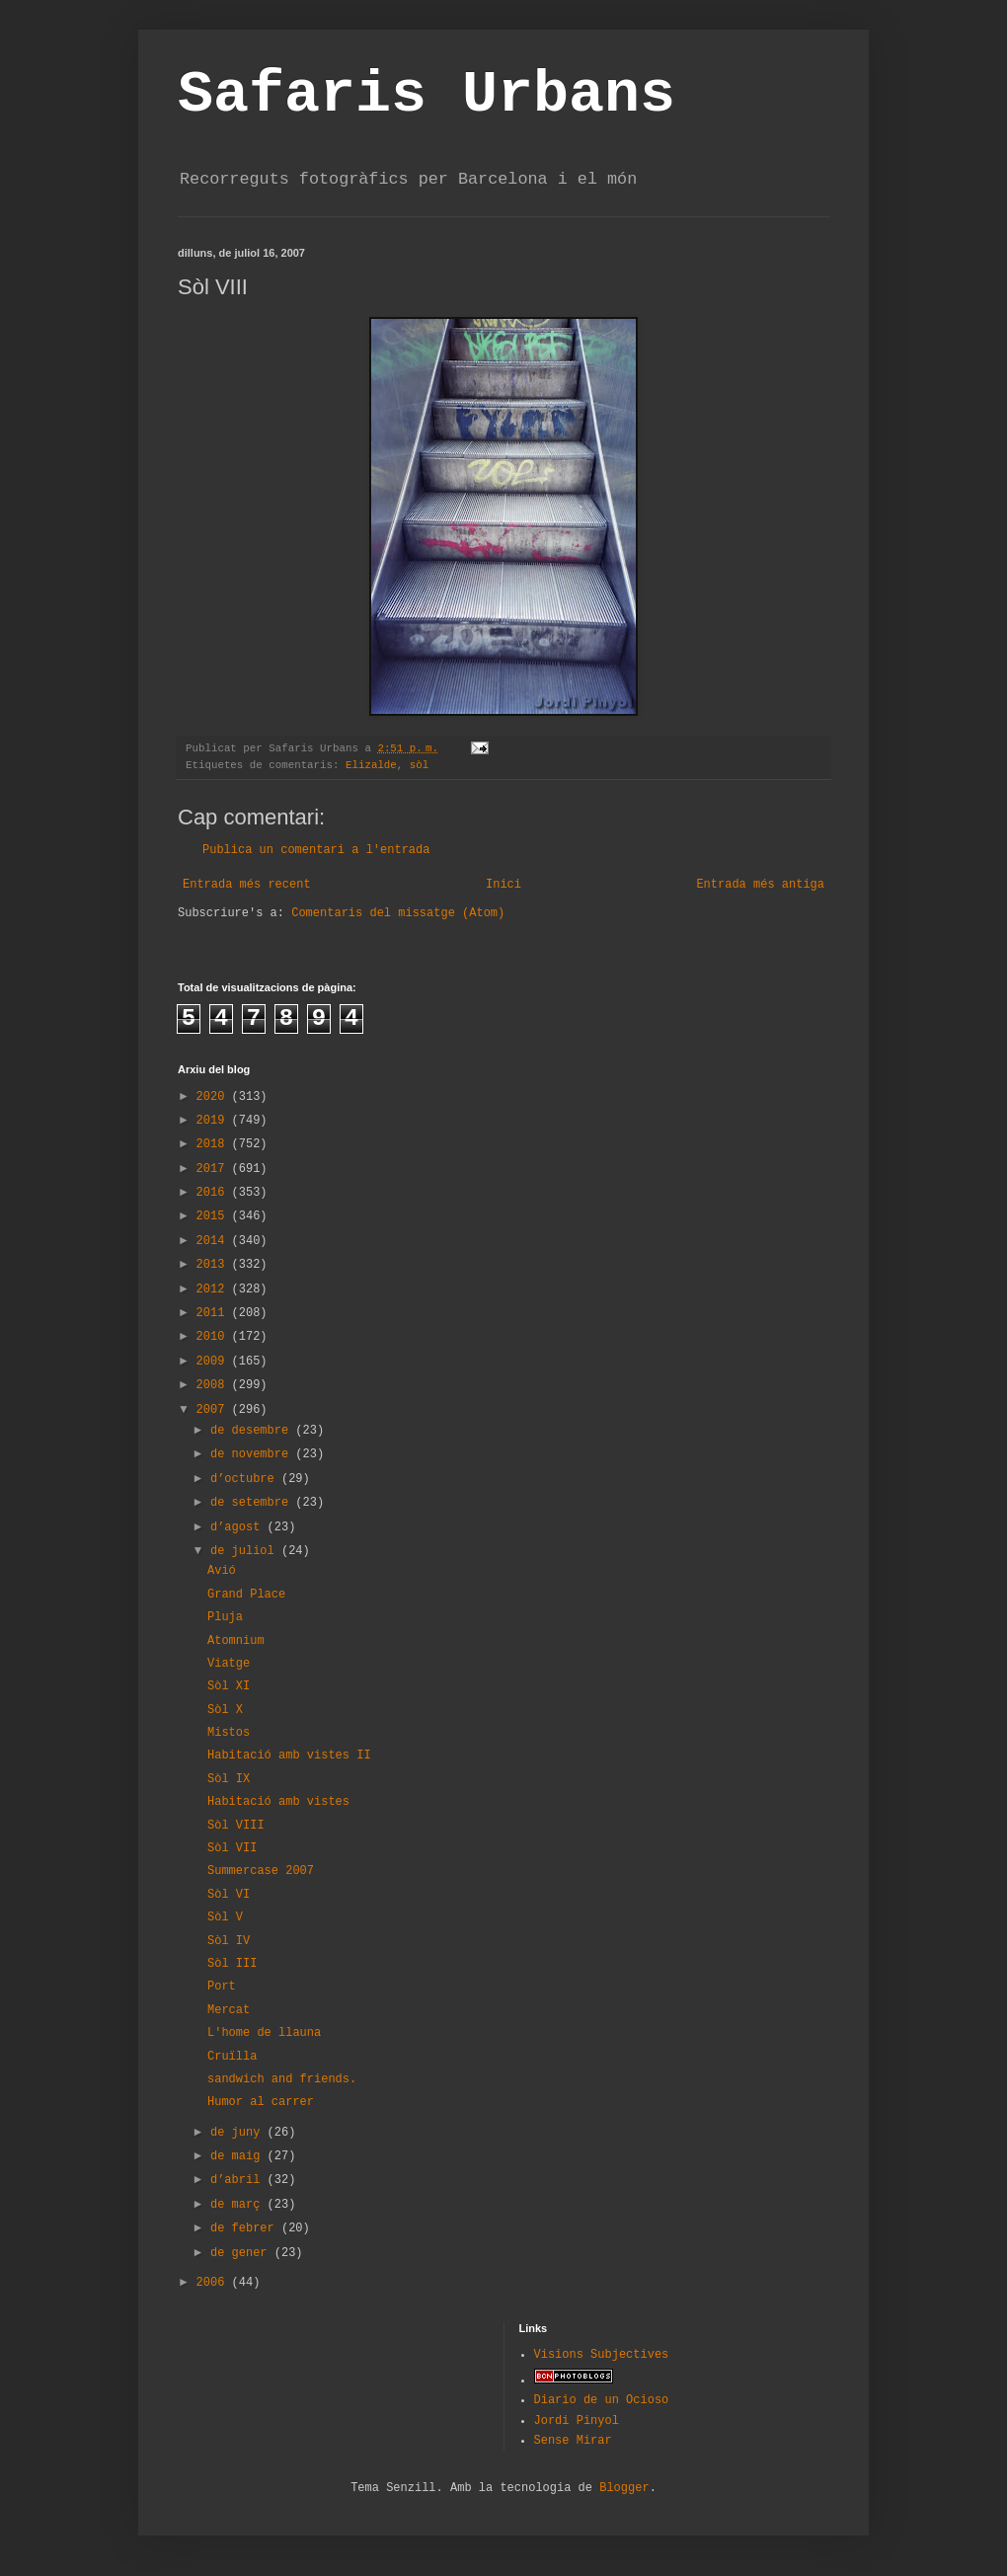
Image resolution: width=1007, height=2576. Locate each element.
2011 (214, 1313)
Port (221, 1986)
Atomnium (236, 1641)
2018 (214, 1144)
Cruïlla (232, 2057)
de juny (239, 2133)
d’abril (239, 2180)
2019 (214, 1121)
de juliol (245, 1551)
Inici (503, 885)
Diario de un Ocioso (601, 2400)
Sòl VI (228, 1895)
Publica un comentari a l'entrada (315, 850)
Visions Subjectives (601, 2355)
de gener (242, 2253)
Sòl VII (232, 1848)
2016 (214, 1193)
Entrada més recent (247, 885)
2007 (214, 1410)
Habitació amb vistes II (289, 1755)
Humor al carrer (260, 2102)
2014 (214, 1241)
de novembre (252, 1454)
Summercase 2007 (260, 1871)
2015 (214, 1216)
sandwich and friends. (281, 2079)
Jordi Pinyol (576, 2421)
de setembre (252, 1503)
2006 (214, 2283)
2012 (214, 1289)
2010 (214, 1337)
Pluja (225, 1617)
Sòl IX (228, 1779)
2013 (214, 1265)
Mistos (228, 1733)
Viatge (228, 1664)
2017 (214, 1169)
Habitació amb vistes (278, 1802)
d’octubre (245, 1479)
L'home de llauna (264, 2033)
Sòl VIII (236, 1826)
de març (239, 2205)
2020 (214, 1097)
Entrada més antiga (760, 885)
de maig (239, 2156)
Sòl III (232, 1964)
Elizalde (371, 765)
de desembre (252, 1431)
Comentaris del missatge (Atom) (397, 913)
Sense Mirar (573, 2441)
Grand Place (246, 1594)
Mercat (228, 2010)
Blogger (624, 2488)
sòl (419, 765)
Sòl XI (228, 1686)
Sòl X (225, 1710)
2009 (214, 1361)
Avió (221, 1571)
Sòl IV (228, 1941)
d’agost (239, 1527)
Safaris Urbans (426, 94)
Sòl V (225, 1917)
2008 (214, 1385)
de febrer (245, 2228)
